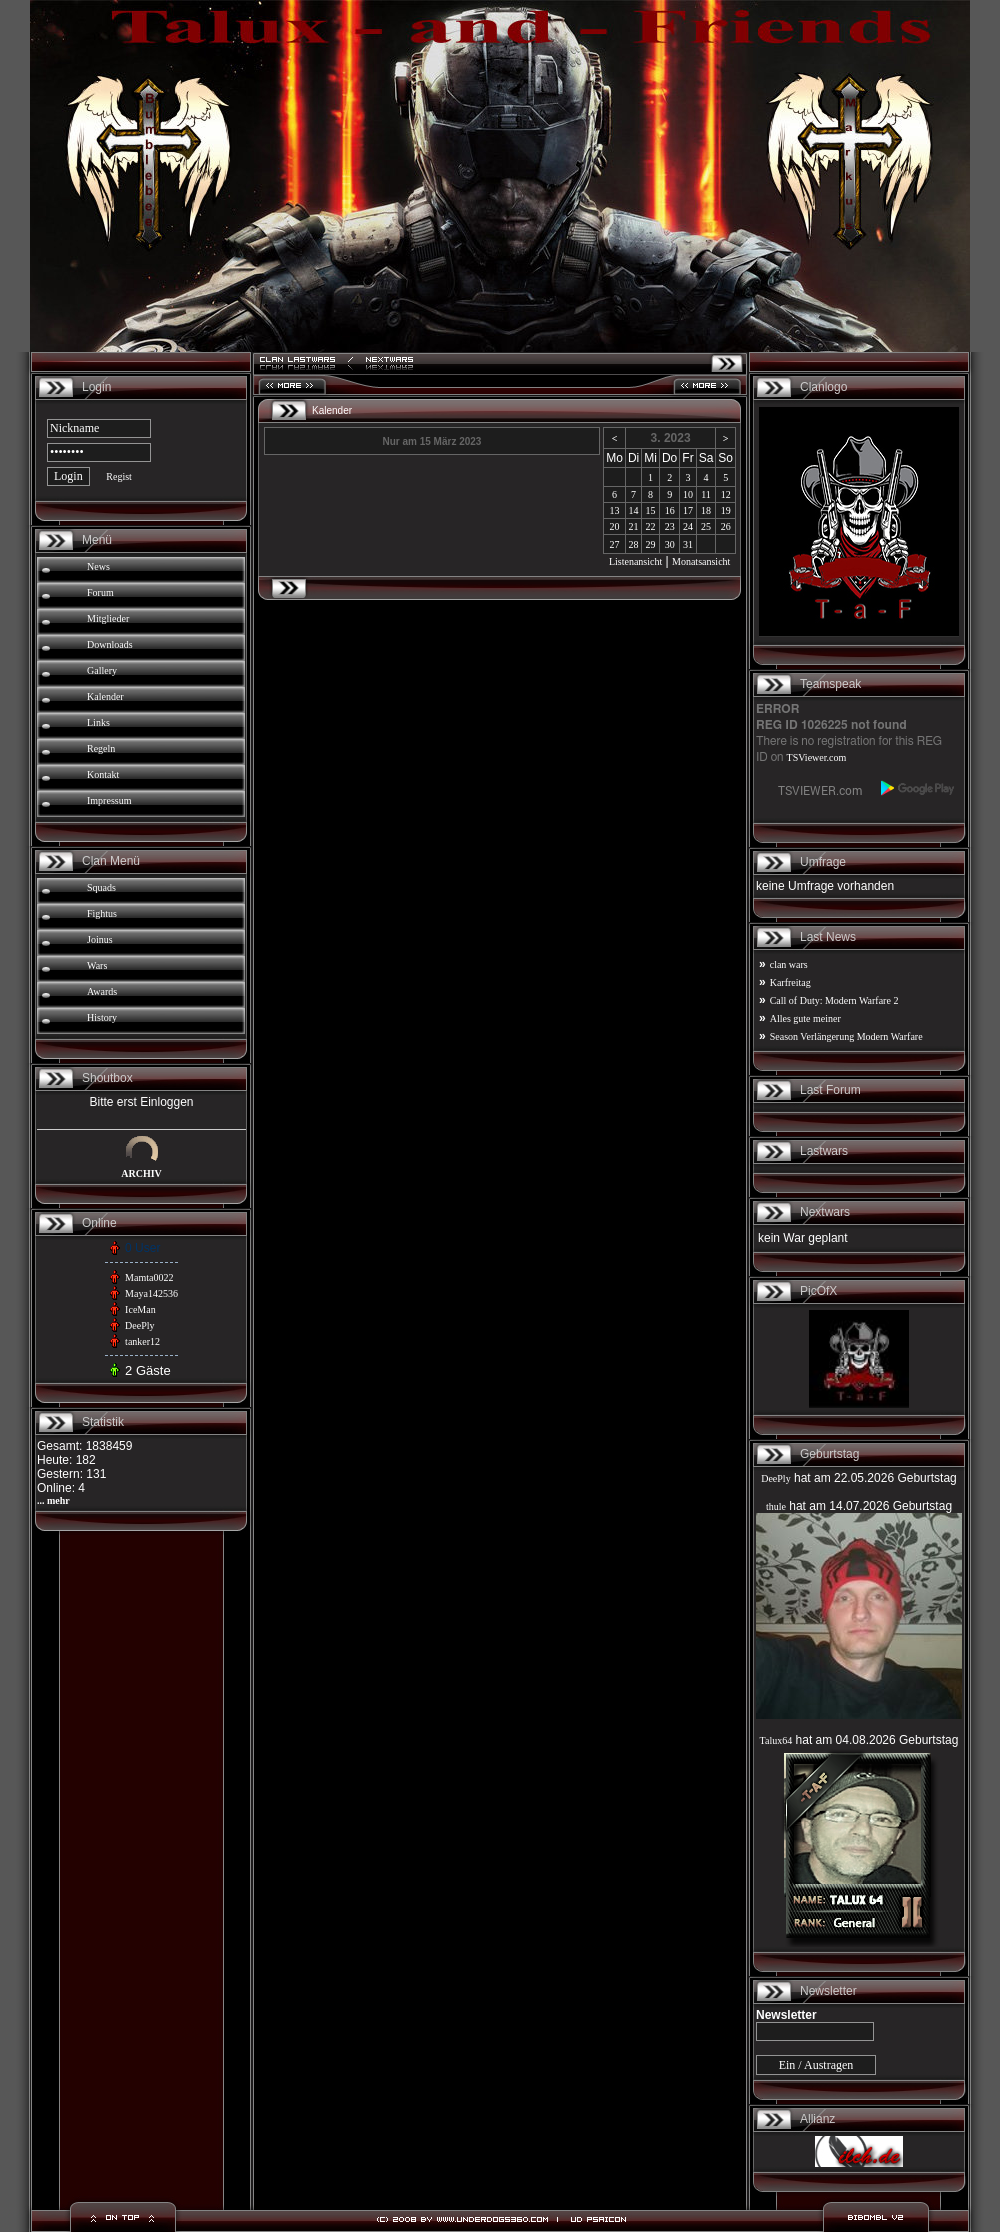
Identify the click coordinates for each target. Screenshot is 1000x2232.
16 (670, 510)
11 (706, 494)
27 (615, 544)
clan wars (789, 964)
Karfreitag (790, 982)
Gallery (102, 670)
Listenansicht (635, 561)
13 (615, 510)
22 (651, 526)
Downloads (110, 644)
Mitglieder (108, 618)
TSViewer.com (817, 757)
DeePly (139, 1325)
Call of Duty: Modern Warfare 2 (834, 1000)
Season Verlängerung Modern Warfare (846, 1036)
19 (726, 510)
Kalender (105, 696)
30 (670, 544)
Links (98, 722)
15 (651, 510)
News (98, 566)
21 (634, 526)
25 (706, 526)
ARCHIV (141, 1173)
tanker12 (142, 1341)
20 (615, 526)
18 (706, 510)
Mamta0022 (149, 1277)
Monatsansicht (701, 561)
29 (651, 544)
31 (688, 544)
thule (776, 1506)
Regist (119, 476)
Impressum (109, 800)
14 (634, 510)
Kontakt (103, 774)
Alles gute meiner (805, 1018)
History (102, 1017)
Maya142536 (151, 1293)
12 (726, 494)
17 (688, 510)
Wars (97, 965)
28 (634, 544)
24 (688, 526)
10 (688, 494)
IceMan (140, 1309)
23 (670, 526)
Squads (101, 887)
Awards (102, 991)
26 (726, 526)
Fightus (102, 913)
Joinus (100, 939)
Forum (100, 592)
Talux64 (776, 1740)
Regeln (101, 748)
